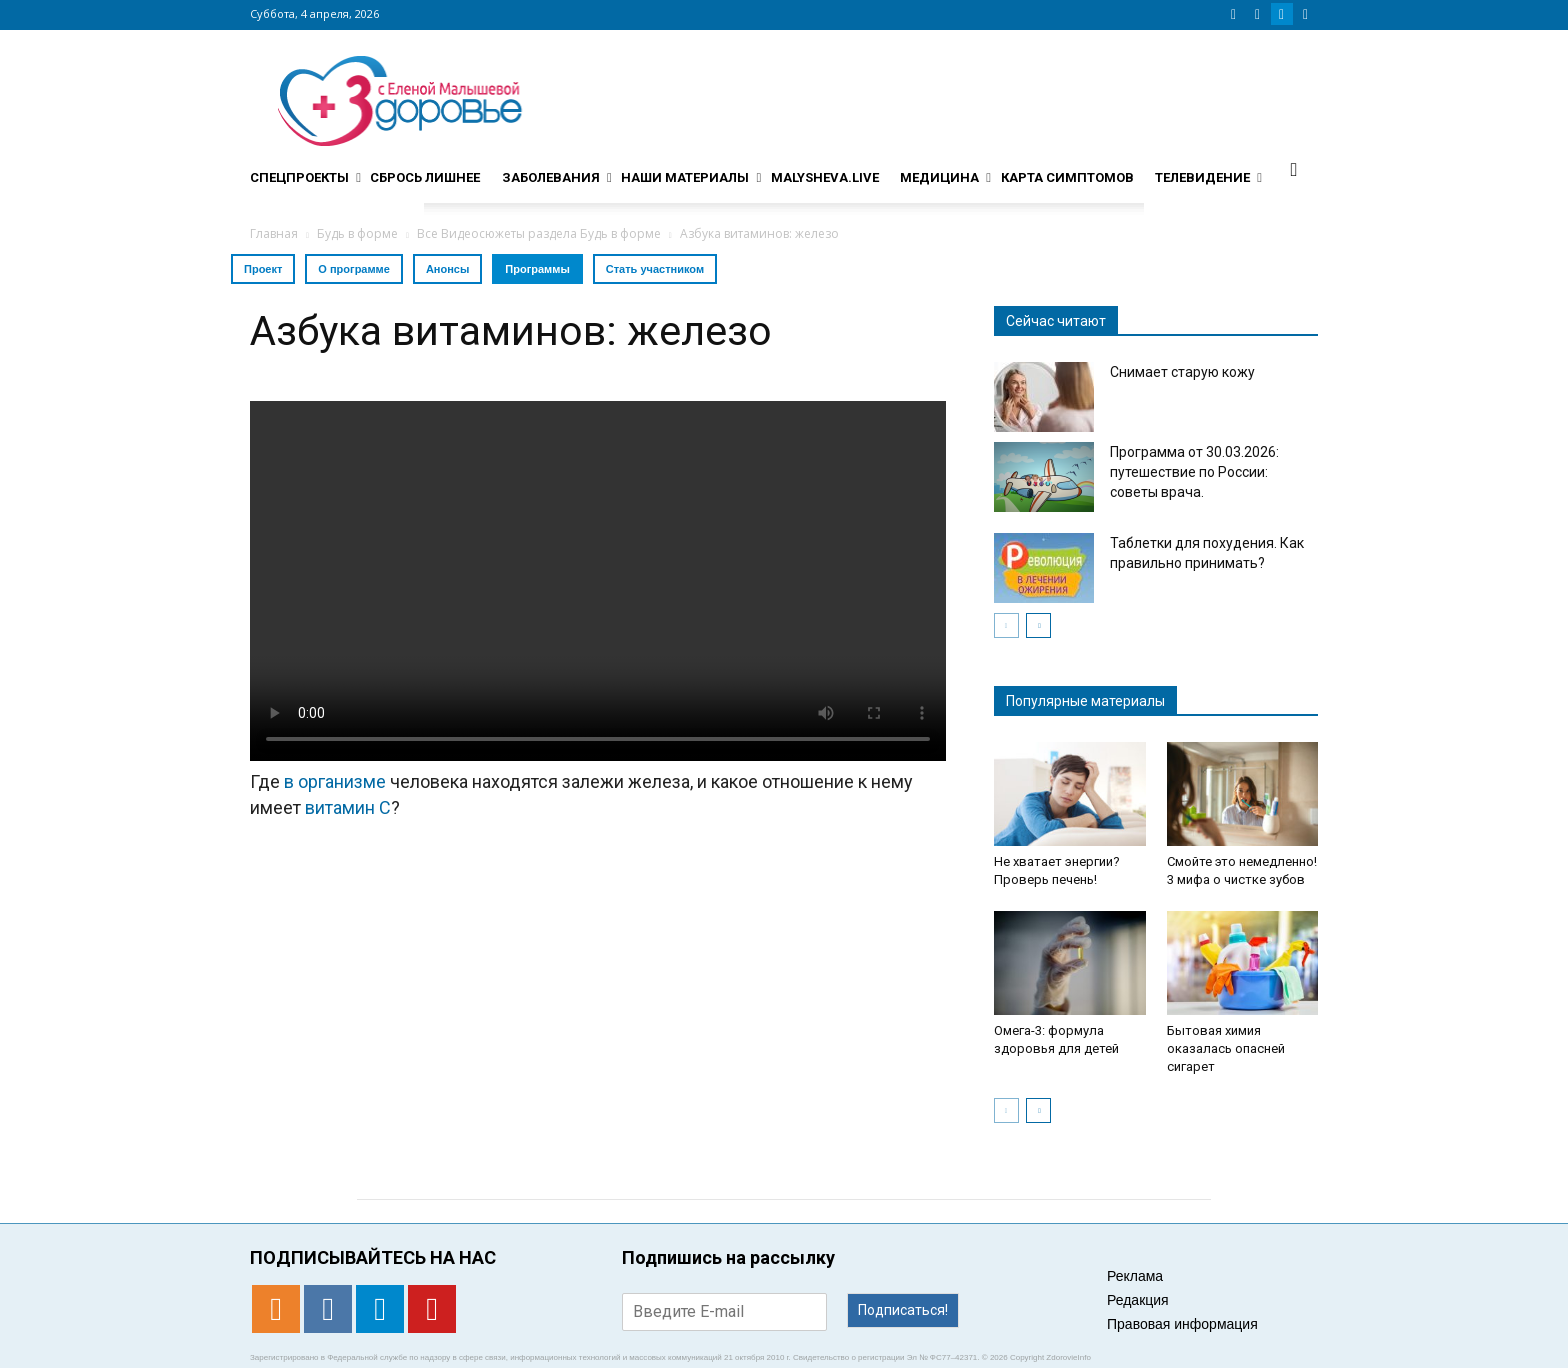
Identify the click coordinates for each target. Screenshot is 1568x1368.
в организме (335, 781)
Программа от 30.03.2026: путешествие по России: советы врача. (1194, 472)
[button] (1294, 169)
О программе (354, 269)
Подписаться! (903, 1310)
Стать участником (655, 269)
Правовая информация (1182, 1324)
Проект (263, 269)
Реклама (1135, 1276)
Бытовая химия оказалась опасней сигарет (1226, 1048)
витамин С (348, 807)
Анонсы (447, 269)
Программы (537, 269)
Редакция (1138, 1300)
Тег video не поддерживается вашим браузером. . (598, 581)
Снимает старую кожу (1182, 372)
